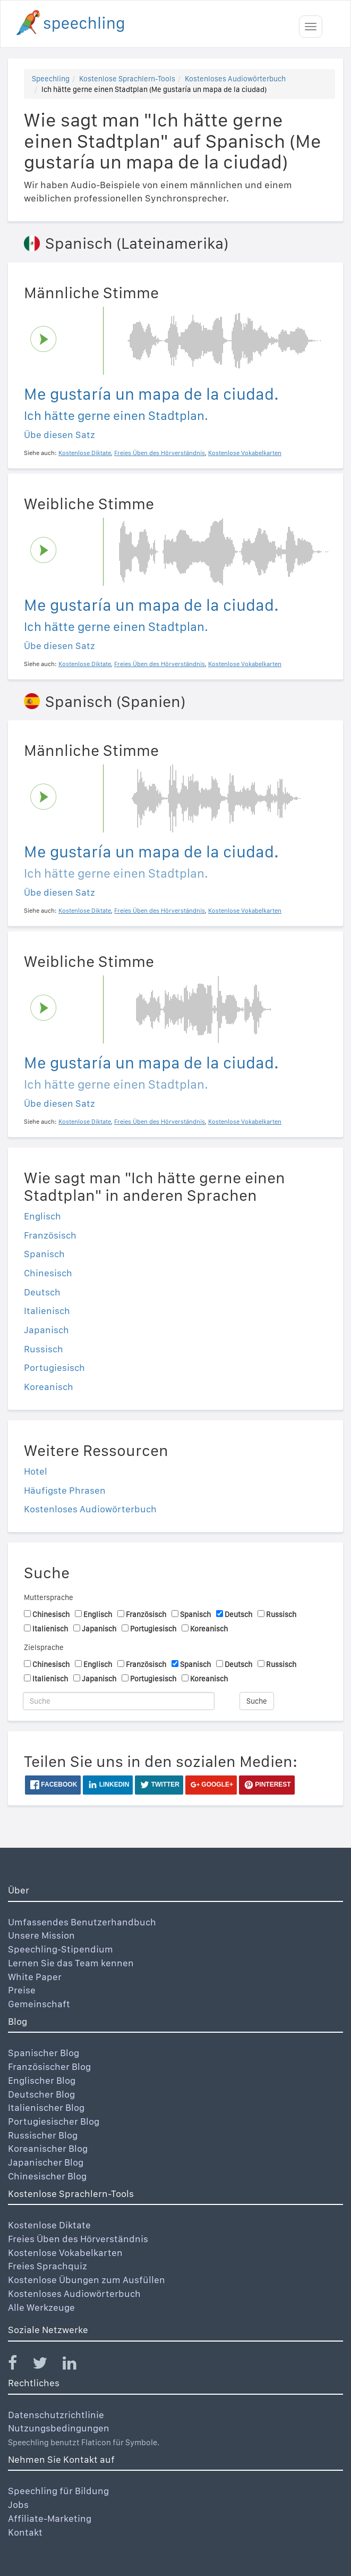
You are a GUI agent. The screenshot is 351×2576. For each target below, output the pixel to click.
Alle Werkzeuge (41, 2307)
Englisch (42, 1216)
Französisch (50, 1235)
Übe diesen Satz (59, 434)
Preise (22, 1990)
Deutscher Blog (41, 2094)
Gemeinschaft (39, 2003)
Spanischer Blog (43, 2052)
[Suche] (119, 1701)
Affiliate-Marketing (49, 2518)
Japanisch (46, 1329)
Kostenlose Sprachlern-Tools (127, 78)
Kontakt (25, 2532)
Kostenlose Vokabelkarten (65, 2252)
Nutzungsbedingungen (58, 2428)
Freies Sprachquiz (47, 2265)
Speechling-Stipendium (60, 1949)
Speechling (51, 78)
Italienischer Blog (46, 2107)
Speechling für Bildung (58, 2490)
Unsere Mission (41, 1935)
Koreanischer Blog (48, 2148)
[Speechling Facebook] (19, 2365)
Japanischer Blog (45, 2162)
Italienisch (47, 1310)
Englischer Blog (41, 2080)
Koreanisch (48, 1386)
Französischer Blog (49, 2066)
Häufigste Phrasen (65, 1490)
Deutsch (42, 1292)
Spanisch (44, 1253)
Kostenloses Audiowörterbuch (235, 78)
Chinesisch (48, 1272)
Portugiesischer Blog (53, 2121)
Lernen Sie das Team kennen (71, 1962)
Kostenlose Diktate (49, 2224)
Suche (256, 1701)
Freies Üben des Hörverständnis (78, 2238)
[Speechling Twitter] (46, 2365)
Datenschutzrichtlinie (56, 2414)
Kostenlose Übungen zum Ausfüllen (86, 2279)
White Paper (35, 1976)
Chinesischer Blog (47, 2176)
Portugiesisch (54, 1367)
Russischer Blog (43, 2135)
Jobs (18, 2504)
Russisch (43, 1348)
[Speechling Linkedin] (76, 2365)
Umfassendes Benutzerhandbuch (82, 1921)
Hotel (35, 1471)
